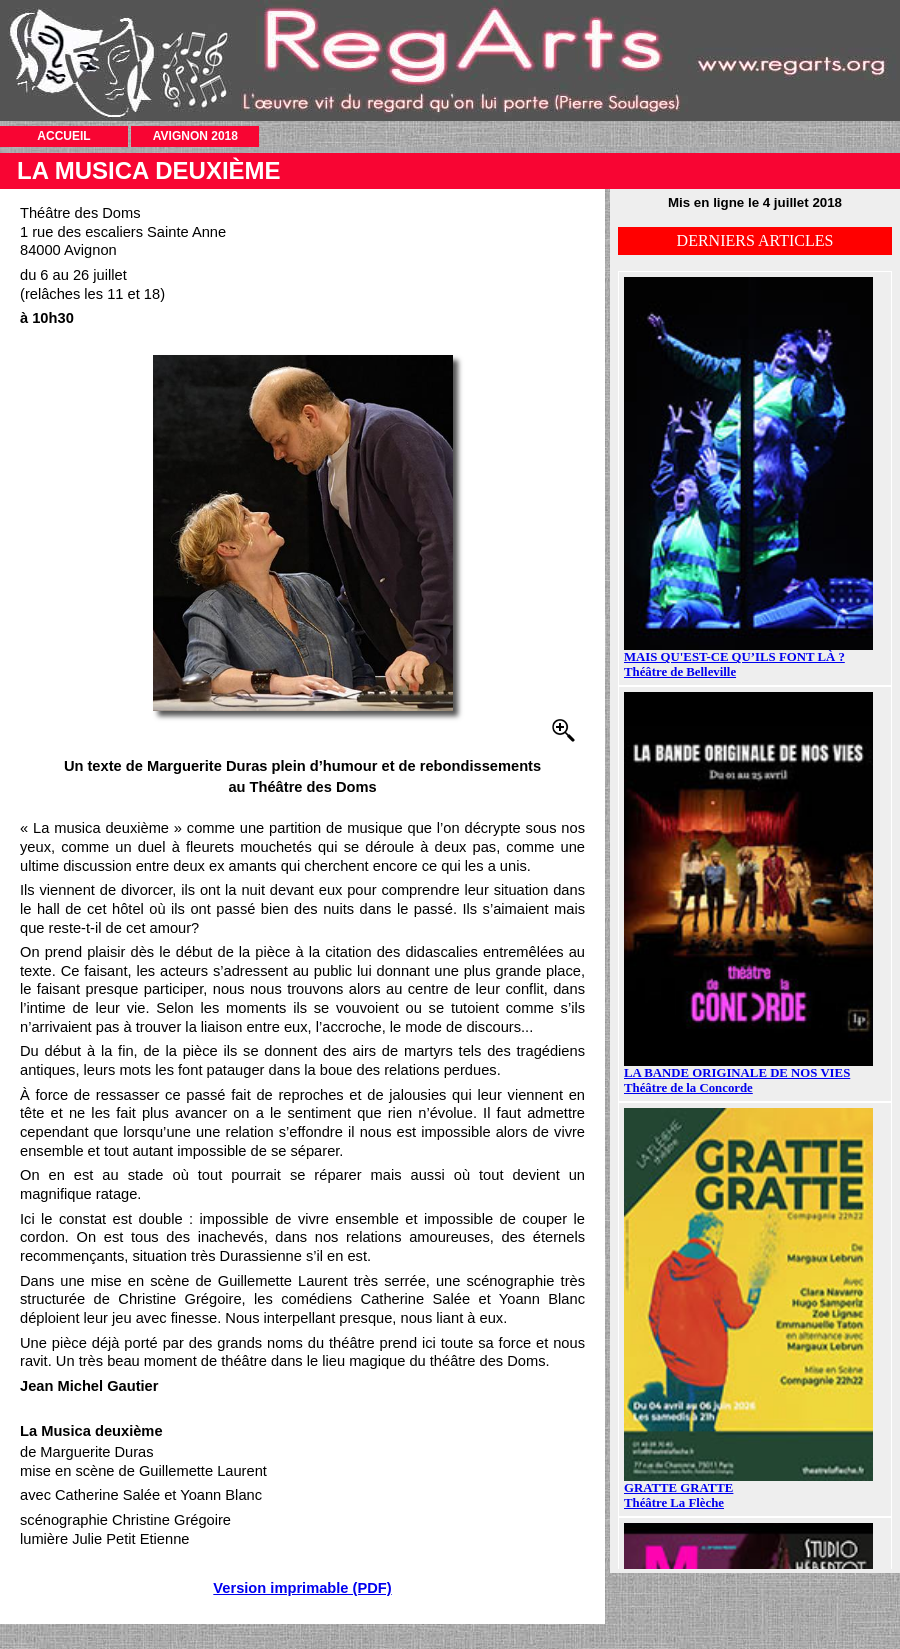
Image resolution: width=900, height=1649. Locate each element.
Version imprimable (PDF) (302, 1588)
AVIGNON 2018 (195, 136)
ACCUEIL (63, 136)
